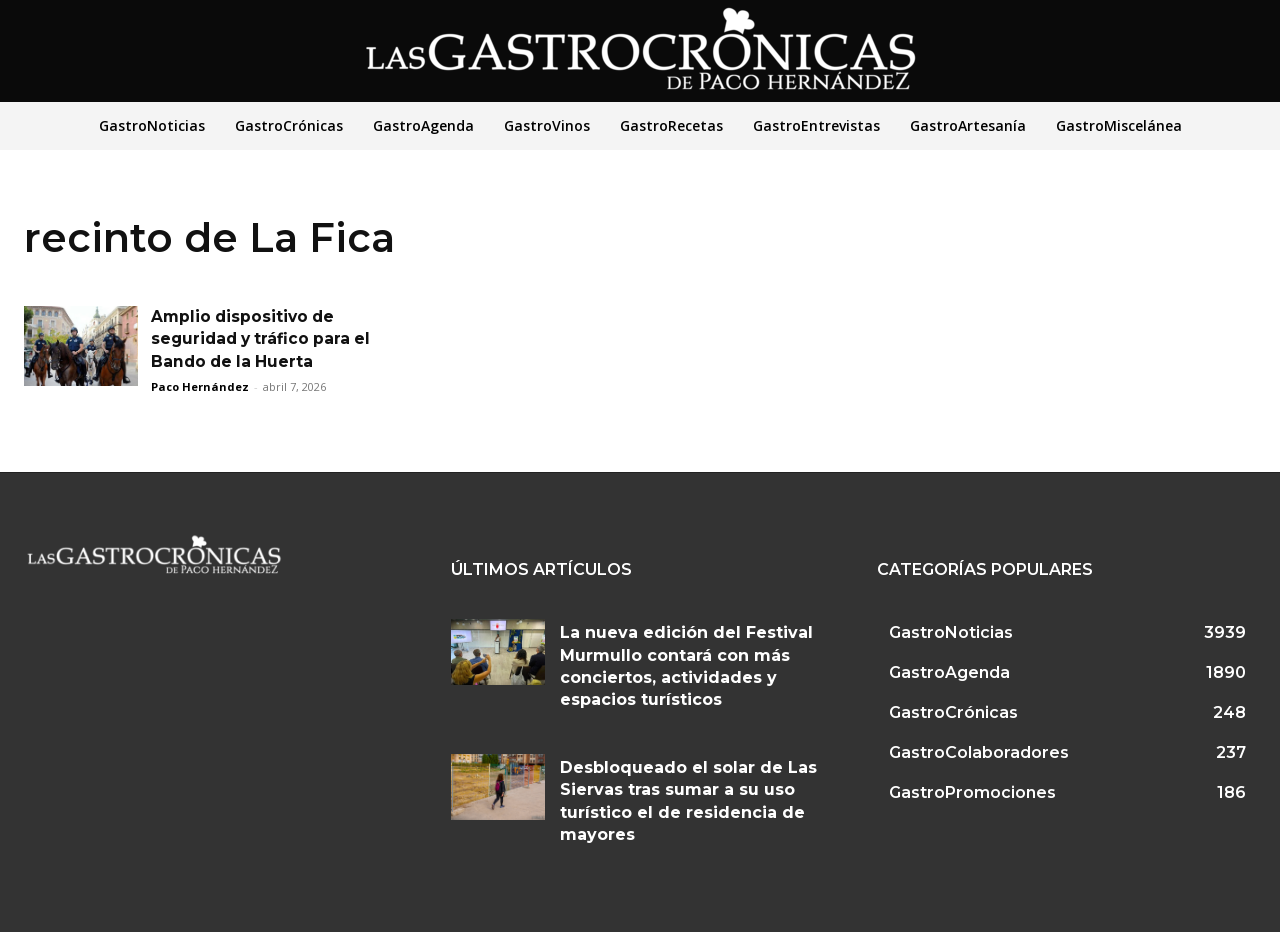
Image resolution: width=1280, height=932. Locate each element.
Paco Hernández (200, 386)
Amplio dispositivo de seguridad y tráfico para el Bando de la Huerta (264, 339)
